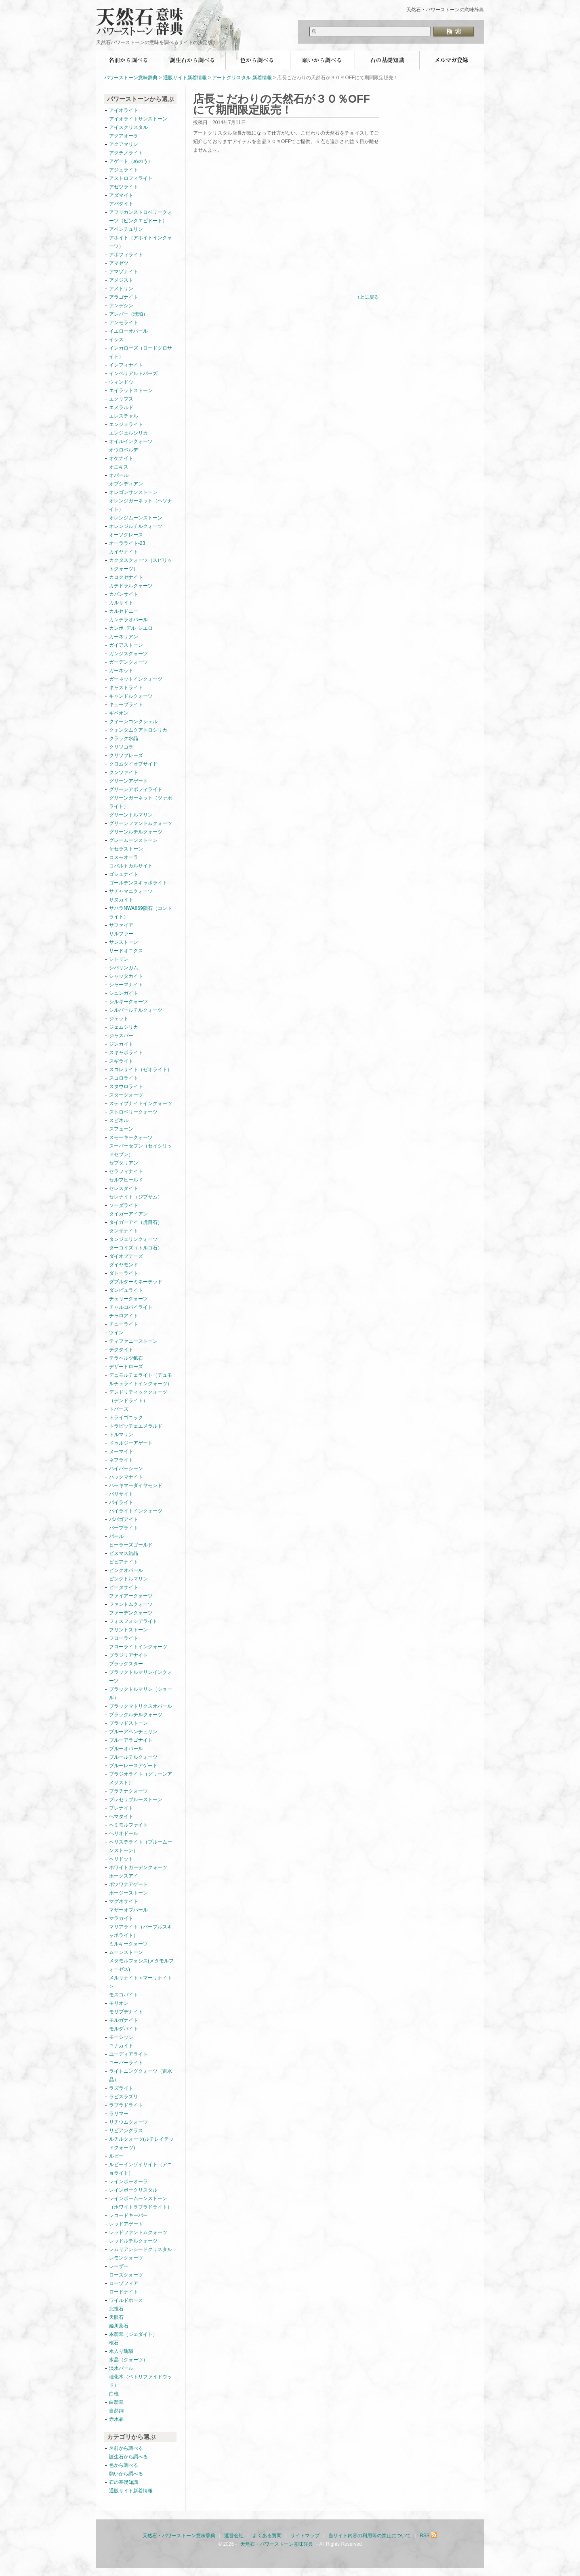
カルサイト (121, 602)
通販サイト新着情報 (185, 77)
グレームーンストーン (133, 840)
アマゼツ (118, 263)
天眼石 (116, 2317)
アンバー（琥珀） (128, 314)
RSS (428, 2535)
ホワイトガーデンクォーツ (138, 1867)
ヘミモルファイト (128, 1825)
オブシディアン (126, 484)
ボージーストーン (128, 1893)
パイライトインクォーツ (138, 1511)
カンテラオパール (128, 619)
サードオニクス (126, 951)
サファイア (121, 925)
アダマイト (121, 195)
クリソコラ (121, 747)
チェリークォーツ (128, 1299)
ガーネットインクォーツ (135, 679)
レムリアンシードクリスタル (140, 2249)
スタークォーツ (126, 1095)
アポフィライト (126, 254)
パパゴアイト (123, 1519)
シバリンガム (123, 967)
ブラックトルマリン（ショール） (140, 1693)
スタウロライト (126, 1086)
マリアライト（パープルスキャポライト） (140, 1931)
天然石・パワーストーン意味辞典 (144, 17)
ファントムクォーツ (131, 1604)
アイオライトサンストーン (138, 119)
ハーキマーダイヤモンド (135, 1485)
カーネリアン (123, 636)
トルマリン (121, 1434)
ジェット (118, 1018)
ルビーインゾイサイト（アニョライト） (140, 2169)
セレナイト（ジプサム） (135, 1197)
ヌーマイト (121, 1451)
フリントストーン (128, 1630)
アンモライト (123, 322)
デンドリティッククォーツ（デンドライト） (138, 1396)
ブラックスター (126, 1664)
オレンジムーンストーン (135, 518)
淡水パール (121, 2368)
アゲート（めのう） (131, 161)
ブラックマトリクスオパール (140, 1706)
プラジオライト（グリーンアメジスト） (140, 1778)
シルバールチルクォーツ (135, 1010)
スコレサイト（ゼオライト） (140, 1069)
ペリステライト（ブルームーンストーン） (140, 1846)
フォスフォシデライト (133, 1621)
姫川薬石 (118, 2326)
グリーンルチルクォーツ (135, 832)
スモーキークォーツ (131, 1137)
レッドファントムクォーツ (138, 2232)
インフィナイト (126, 365)
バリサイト (121, 1494)
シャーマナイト (126, 984)
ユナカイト (121, 2046)
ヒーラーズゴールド (131, 1545)
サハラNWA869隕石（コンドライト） (140, 912)
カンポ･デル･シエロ (131, 628)
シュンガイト (123, 993)
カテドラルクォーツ (131, 586)
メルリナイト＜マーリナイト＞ (140, 1982)
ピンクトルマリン (128, 1579)
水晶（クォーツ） (128, 2360)
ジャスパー (121, 1035)
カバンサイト (123, 594)
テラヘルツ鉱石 (126, 1358)
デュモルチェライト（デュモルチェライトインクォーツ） (140, 1379)
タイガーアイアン (128, 1214)
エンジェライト (126, 424)
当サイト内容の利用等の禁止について (369, 2535)
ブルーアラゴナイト (131, 1740)
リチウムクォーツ (128, 2122)
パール (116, 1536)
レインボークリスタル (133, 2190)
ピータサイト (123, 1587)
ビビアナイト (123, 1562)
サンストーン (123, 942)
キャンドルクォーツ (131, 696)
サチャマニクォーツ (131, 891)
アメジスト (121, 280)
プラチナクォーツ (128, 1791)
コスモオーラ (123, 857)
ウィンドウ (121, 382)
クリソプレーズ (126, 755)
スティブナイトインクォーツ (140, 1103)
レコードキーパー (128, 2215)
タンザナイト (123, 1231)
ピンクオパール (126, 1570)
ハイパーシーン (126, 1468)
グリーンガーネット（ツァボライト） (140, 802)
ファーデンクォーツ (131, 1613)
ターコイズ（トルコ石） (135, 1248)
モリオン (118, 2003)
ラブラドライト (126, 2105)
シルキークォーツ (128, 1001)
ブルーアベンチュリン (133, 1731)
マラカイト (121, 1918)
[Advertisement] (261, 230)
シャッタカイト (126, 976)
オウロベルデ (123, 450)
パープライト (123, 1528)
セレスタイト (123, 1188)
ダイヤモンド (123, 1265)
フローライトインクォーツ (138, 1647)
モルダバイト (123, 2029)
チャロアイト (123, 1316)
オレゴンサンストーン (133, 492)
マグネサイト (123, 1901)
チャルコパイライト (131, 1307)
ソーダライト (123, 1205)
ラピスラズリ (123, 2096)
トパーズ (118, 1409)
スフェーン (121, 1129)
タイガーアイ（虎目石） (135, 1222)
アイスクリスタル (128, 127)
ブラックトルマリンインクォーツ (140, 1676)
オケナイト (121, 458)
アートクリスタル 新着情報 (241, 77)
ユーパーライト (126, 2062)
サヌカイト (121, 900)
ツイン (116, 1332)
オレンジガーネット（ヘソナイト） (140, 505)
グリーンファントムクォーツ (140, 823)
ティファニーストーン (133, 1341)
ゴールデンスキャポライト (138, 883)
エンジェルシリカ (128, 433)
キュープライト (126, 704)
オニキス (118, 467)
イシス (116, 339)
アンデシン (121, 305)
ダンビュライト (126, 1290)
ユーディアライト (128, 2054)
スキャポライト (126, 1052)
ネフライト (121, 1460)
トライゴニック (126, 1417)
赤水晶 (116, 2419)
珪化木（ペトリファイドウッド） (140, 2381)
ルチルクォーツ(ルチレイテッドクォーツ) (141, 2143)
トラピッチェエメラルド (135, 1426)
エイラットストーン (131, 390)
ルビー (116, 2156)
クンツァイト (123, 772)
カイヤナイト (123, 552)
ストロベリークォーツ (133, 1112)
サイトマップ (304, 2535)
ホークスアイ (123, 1876)
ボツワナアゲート (128, 1884)
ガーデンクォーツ (128, 662)
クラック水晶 (123, 738)
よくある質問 (267, 2535)
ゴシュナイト (123, 874)
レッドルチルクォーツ (133, 2241)
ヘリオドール (123, 1833)
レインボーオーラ (128, 2181)
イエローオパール (128, 331)
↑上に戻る (368, 297)
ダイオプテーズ (126, 1256)
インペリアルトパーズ (133, 373)
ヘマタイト (121, 1816)
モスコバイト (123, 1995)
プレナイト (121, 1808)
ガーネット (121, 670)
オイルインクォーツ (131, 441)
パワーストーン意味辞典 (131, 77)
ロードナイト (123, 2292)
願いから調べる (322, 60)
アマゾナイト (123, 271)
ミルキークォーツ (128, 1944)
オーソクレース (126, 535)
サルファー (121, 934)
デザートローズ (126, 1366)
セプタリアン (123, 1163)
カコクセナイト (126, 577)
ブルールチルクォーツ (133, 1757)
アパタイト (121, 204)
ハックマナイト (126, 1477)
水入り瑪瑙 (121, 2351)
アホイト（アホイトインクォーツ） (140, 242)
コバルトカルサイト (131, 866)
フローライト (123, 1638)
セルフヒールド (126, 1180)
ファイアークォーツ (131, 1596)
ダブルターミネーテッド (135, 1282)
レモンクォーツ (126, 2258)
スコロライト (123, 1078)
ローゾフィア (123, 2283)
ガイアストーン (126, 645)
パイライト (121, 1502)
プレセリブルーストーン (135, 1799)
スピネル (118, 1120)
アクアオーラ (123, 136)
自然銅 (116, 2411)
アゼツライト (123, 187)
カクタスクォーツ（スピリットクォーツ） (140, 564)
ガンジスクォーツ (128, 653)
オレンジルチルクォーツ (135, 526)
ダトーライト (123, 1273)
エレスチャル (123, 416)
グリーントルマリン (131, 815)
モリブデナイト (126, 2012)
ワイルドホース (126, 2300)
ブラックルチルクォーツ (135, 1714)
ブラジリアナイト (128, 1655)
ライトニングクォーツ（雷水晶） (140, 2075)
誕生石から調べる (193, 60)
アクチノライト (126, 153)
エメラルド (121, 407)
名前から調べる (128, 60)
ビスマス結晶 (123, 1553)
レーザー (118, 2266)
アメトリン (121, 288)
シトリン (118, 959)
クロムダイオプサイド (133, 764)
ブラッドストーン (128, 1723)
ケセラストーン (126, 849)
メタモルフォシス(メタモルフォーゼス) (141, 1965)
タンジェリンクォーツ (133, 1239)
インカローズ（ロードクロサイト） (140, 352)
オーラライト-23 (127, 543)
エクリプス (121, 399)
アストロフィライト (131, 178)
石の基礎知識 (387, 60)
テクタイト (121, 1349)
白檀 (114, 2394)
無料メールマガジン (451, 60)
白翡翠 (116, 2402)
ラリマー (118, 2113)
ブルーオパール (126, 1748)
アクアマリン (123, 144)
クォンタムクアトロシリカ (138, 730)
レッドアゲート (126, 2224)
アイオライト (123, 110)
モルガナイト (123, 2020)
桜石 (114, 2343)
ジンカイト (121, 1044)
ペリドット (121, 1859)
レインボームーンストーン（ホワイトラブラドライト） (140, 2203)
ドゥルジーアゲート (131, 1443)
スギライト (121, 1061)
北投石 (116, 2309)
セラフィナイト (126, 1171)
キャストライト (126, 687)
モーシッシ (121, 2037)
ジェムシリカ (123, 1027)
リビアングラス (126, 2130)
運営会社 (234, 2535)
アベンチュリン (126, 229)
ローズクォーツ (126, 2275)
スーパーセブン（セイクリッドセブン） (140, 1150)
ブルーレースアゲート (133, 1765)
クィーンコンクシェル (133, 721)
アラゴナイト (123, 297)
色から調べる (257, 60)
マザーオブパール (128, 1910)
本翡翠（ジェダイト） (133, 2334)
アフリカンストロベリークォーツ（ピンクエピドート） (140, 216)
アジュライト (123, 170)
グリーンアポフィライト (135, 789)
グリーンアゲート (128, 781)
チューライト (123, 1324)
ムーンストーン (126, 1952)
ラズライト (121, 2088)
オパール (118, 475)
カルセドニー (123, 611)
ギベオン (118, 713)
